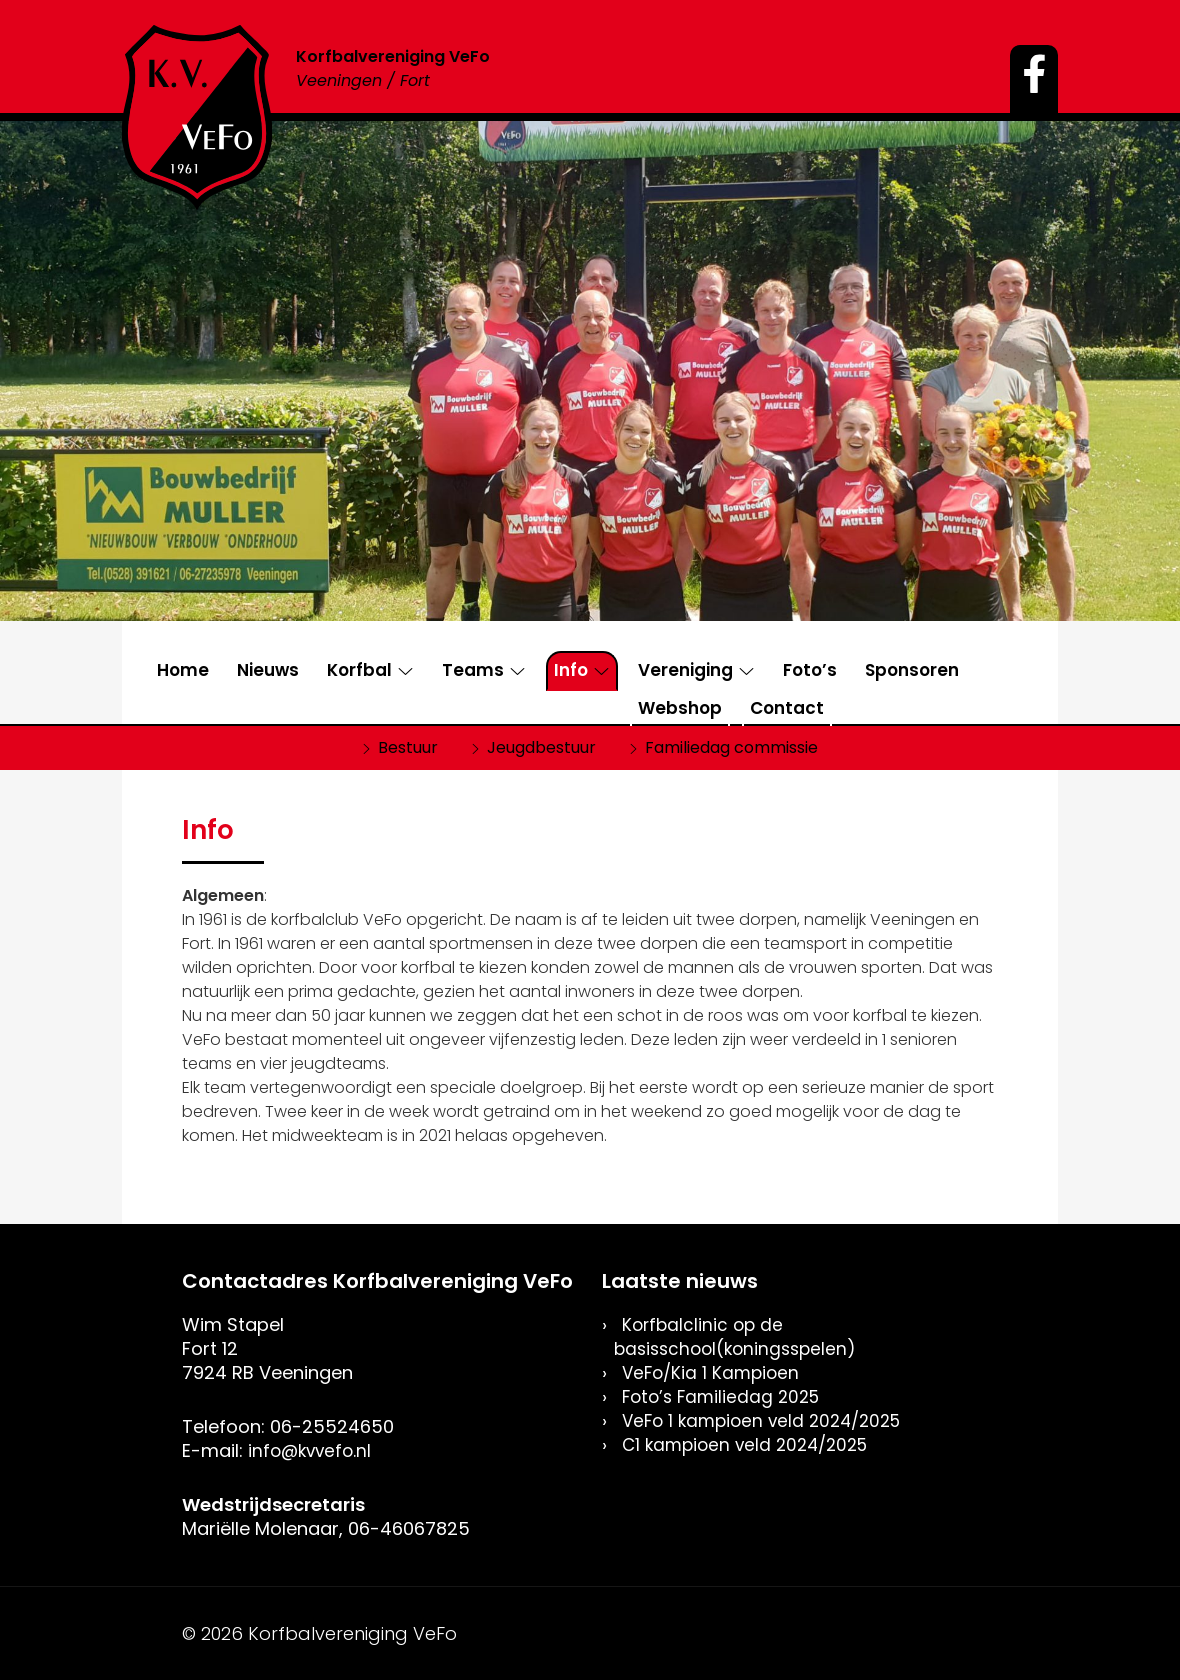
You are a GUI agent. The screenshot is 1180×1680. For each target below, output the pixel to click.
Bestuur (408, 747)
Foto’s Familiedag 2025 (725, 1396)
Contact (787, 708)
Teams (473, 670)
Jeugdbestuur (541, 747)
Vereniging (685, 670)
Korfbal (359, 670)
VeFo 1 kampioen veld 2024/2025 (769, 1420)
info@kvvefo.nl (312, 1450)
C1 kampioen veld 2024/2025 (751, 1444)
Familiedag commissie (731, 747)
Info (571, 670)
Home (183, 670)
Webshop (680, 708)
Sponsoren (912, 670)
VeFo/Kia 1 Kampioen (714, 1372)
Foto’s (810, 670)
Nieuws (268, 670)
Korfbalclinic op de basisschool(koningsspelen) (740, 1336)
